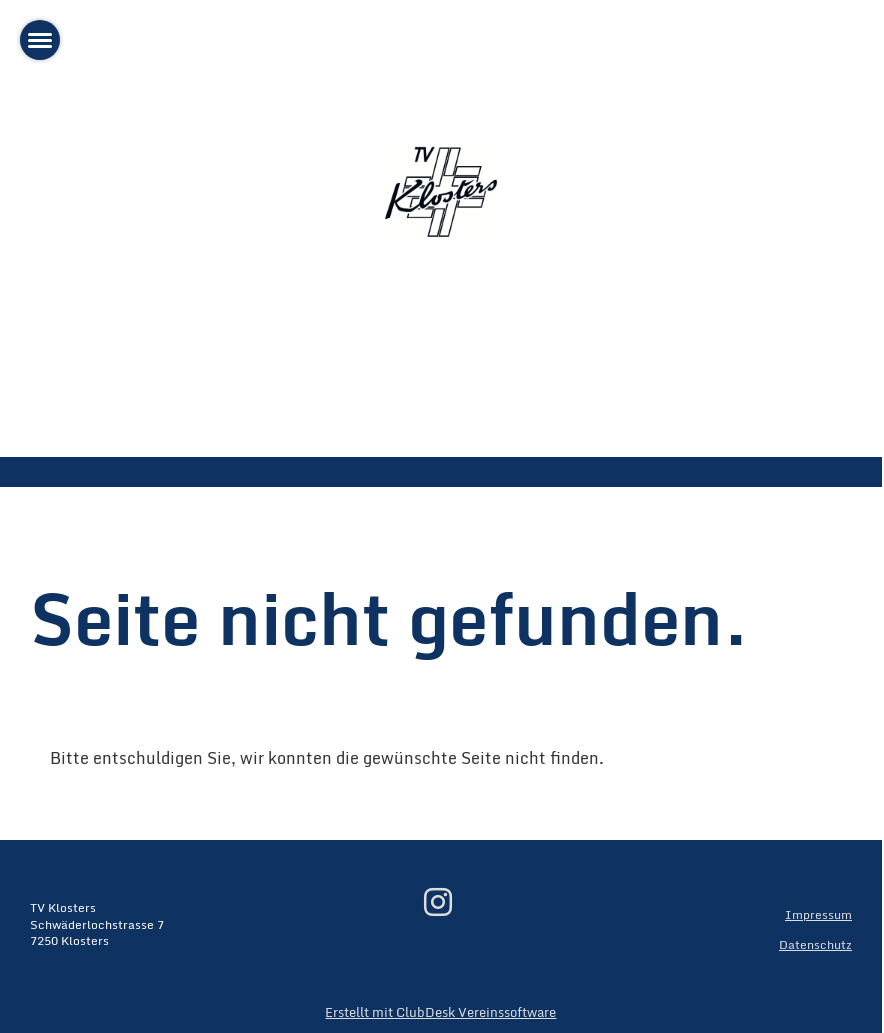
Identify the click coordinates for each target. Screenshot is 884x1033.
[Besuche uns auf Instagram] (438, 902)
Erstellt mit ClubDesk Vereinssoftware (440, 1012)
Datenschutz (815, 944)
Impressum (818, 914)
